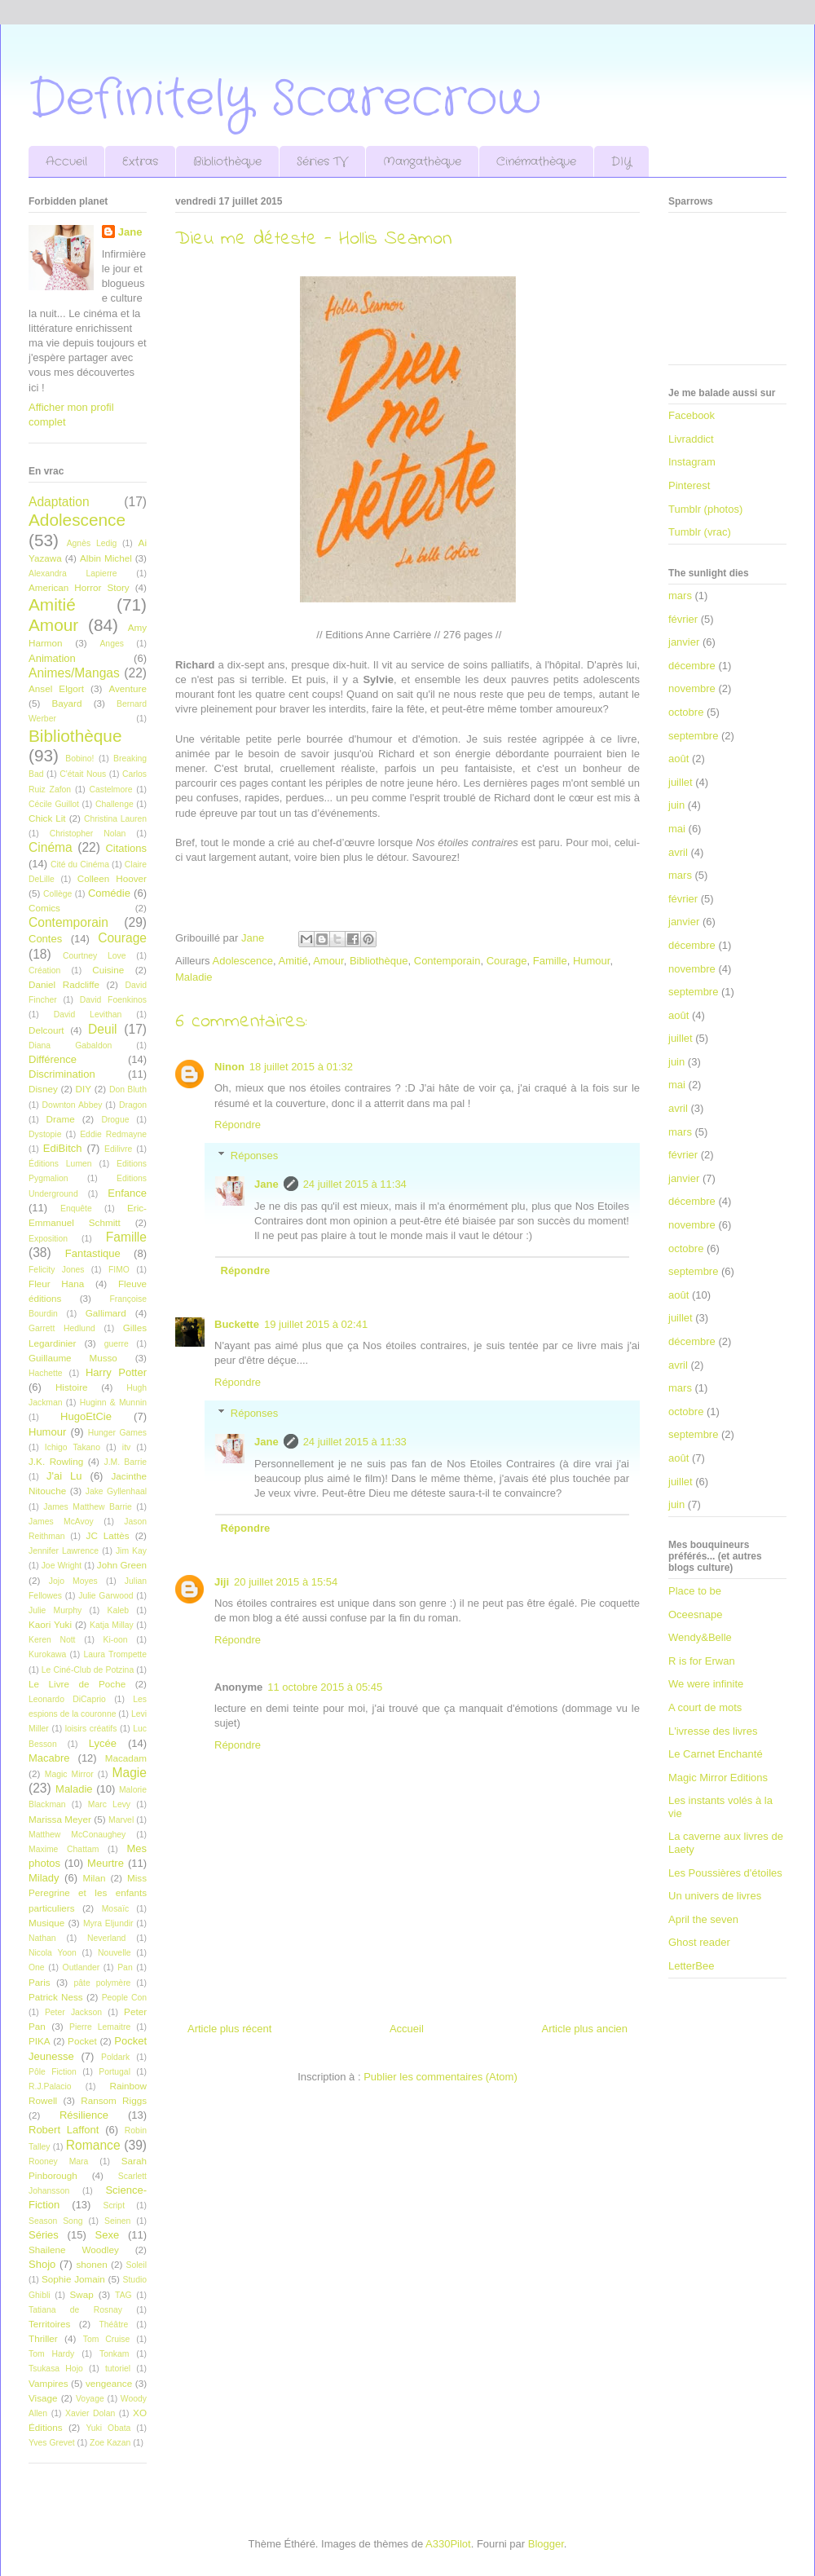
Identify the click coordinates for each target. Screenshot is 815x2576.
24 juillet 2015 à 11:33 (355, 1442)
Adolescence (243, 961)
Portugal (114, 2071)
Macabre (49, 1758)
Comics (44, 907)
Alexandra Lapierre (73, 573)
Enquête (76, 1208)
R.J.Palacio (50, 2086)
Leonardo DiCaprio (67, 1699)
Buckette (236, 1324)
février (683, 619)
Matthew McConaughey (77, 1834)
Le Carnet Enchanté (715, 1754)
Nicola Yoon (53, 1952)
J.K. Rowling (56, 1461)
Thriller (43, 2338)
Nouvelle (114, 1952)
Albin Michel (106, 558)
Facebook (691, 415)
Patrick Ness (56, 1997)
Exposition (48, 1238)
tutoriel (117, 2368)
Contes (45, 939)
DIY (621, 161)
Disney (43, 1088)
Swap (82, 2294)
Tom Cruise (106, 2339)
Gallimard (106, 1313)
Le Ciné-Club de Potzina (88, 1669)
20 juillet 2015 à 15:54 (285, 1582)
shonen (91, 2264)
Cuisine (108, 969)
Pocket (82, 2041)
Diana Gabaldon (70, 1045)
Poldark (115, 2057)
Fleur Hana (56, 1283)
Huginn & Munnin (113, 1402)
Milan (93, 1877)
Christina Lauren (115, 818)
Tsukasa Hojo (56, 2368)
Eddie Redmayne (113, 1134)
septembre (693, 736)
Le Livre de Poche (77, 1683)
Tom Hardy (51, 2353)
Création (44, 970)
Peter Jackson (73, 2012)
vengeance (109, 2383)
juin (676, 805)
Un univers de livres (714, 1896)
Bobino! (79, 758)
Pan (125, 1967)
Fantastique (93, 1253)
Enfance (127, 1193)
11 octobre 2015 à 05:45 (324, 1687)
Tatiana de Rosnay (75, 2309)
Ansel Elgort (56, 688)
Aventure (127, 688)
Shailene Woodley (74, 2249)
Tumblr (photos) (705, 509)
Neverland (106, 1938)
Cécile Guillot (54, 804)
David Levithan (88, 1014)
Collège (57, 893)
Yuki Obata (108, 2428)
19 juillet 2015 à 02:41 (316, 1324)
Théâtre (113, 2324)
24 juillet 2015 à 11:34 (355, 1184)
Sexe (107, 2235)
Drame (60, 1119)
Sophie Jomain (73, 2279)
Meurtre (105, 1863)
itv (126, 1447)
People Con (124, 1997)
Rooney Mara (58, 2161)
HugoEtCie (86, 1416)
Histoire (71, 1387)
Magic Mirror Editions (718, 1777)
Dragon (133, 1105)
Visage (43, 2398)
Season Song (55, 2221)
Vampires (48, 2383)
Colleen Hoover (112, 878)
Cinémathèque (536, 161)
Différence (53, 1059)
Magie (129, 1773)
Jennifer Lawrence (64, 1550)
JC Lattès (108, 1535)
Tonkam (114, 2353)
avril (678, 852)
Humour (591, 961)
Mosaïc (116, 1908)
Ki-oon (116, 1639)
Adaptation (59, 502)
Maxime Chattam (64, 1849)
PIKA (40, 2041)
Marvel (121, 1819)
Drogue (115, 1119)
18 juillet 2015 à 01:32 (301, 1067)
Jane (266, 1184)
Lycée (103, 1743)
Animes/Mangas (74, 673)
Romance (93, 2145)
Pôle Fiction (53, 2071)
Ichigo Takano (72, 1447)
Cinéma (51, 847)
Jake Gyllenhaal (116, 1491)
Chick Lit (47, 818)
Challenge (114, 804)
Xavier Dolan (90, 2413)
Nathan (42, 1938)
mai (676, 829)
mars (680, 595)
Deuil (102, 1029)
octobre (685, 712)
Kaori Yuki (50, 1624)
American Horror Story (79, 587)
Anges (111, 643)
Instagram (692, 462)
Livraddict (691, 439)
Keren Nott (52, 1639)
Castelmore (110, 789)
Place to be (694, 1591)
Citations (126, 848)
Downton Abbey (72, 1105)
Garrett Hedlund (62, 1328)
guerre (116, 1343)
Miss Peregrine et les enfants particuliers (88, 1892)
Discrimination (62, 1074)
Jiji (221, 1582)
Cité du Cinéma (80, 864)
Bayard (66, 703)
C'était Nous (82, 774)
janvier (683, 642)
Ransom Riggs (114, 2100)
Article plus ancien (585, 2028)
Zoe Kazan (110, 2442)
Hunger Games (117, 1432)
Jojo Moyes (73, 1581)
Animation (52, 658)
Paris (40, 1982)
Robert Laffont (64, 2130)
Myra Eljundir (108, 1923)
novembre (692, 688)
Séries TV (322, 161)
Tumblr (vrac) (699, 532)
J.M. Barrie (125, 1462)
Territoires (49, 2323)
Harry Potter (116, 1372)
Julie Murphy (55, 1610)
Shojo (42, 2264)
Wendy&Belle (700, 1637)
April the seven (703, 1919)
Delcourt (46, 1030)
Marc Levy (109, 1804)
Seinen (117, 2221)
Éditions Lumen (60, 1163)
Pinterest (689, 485)
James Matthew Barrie (87, 1506)
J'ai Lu (64, 1476)
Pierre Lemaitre (99, 2026)
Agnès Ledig (92, 543)
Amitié (293, 961)
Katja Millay (112, 1625)
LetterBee (691, 1966)
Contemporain (447, 961)
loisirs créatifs (91, 1728)
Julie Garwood (105, 1595)
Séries (44, 2235)
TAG (123, 2295)
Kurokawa (47, 1654)
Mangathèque (422, 161)
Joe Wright (62, 1565)
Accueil (66, 161)
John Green (122, 1564)
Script (114, 2205)
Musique (46, 1922)
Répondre (237, 1124)
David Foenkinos (113, 999)
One (37, 1967)
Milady (44, 1878)
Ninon (229, 1067)
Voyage (90, 2398)
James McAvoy (61, 1521)
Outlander (81, 1967)
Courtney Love (94, 955)
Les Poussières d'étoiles (725, 1873)
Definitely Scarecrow (285, 99)
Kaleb (118, 1610)
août (678, 758)
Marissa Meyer (60, 1819)
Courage (507, 961)
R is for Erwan (701, 1661)
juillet (680, 782)
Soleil (136, 2265)
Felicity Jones (56, 1269)
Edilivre (118, 1149)
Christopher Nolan (88, 833)
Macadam (126, 1758)
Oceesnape (695, 1614)
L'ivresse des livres (712, 1731)
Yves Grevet (52, 2442)
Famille (550, 961)
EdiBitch (62, 1148)
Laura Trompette (115, 1654)
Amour (328, 961)
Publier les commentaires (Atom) (440, 2077)
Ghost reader (699, 1942)
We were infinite (705, 1684)
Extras (140, 161)
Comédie (109, 893)
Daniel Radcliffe (64, 984)
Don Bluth (128, 1089)
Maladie (194, 977)
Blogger (546, 2544)
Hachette (46, 1373)
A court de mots (705, 1707)
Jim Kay (131, 1550)
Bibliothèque (227, 161)
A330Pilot (448, 2544)
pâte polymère (102, 1982)
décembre (692, 665)
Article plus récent (229, 2028)
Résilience (83, 2115)
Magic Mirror (69, 1774)
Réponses (255, 1155)
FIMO (119, 1269)
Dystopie (45, 1134)
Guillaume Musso (73, 1357)
